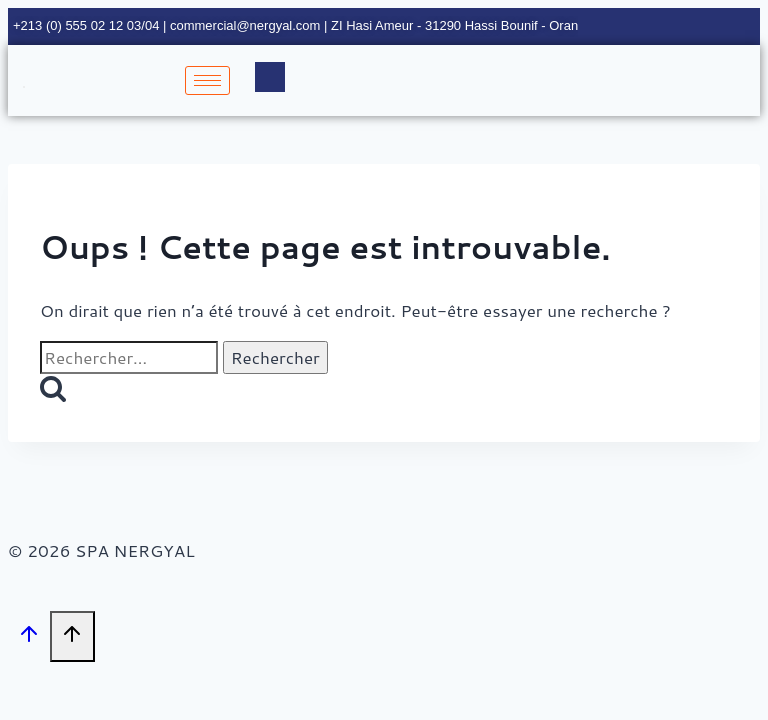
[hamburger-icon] (207, 80)
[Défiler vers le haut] (29, 637)
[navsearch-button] (270, 77)
